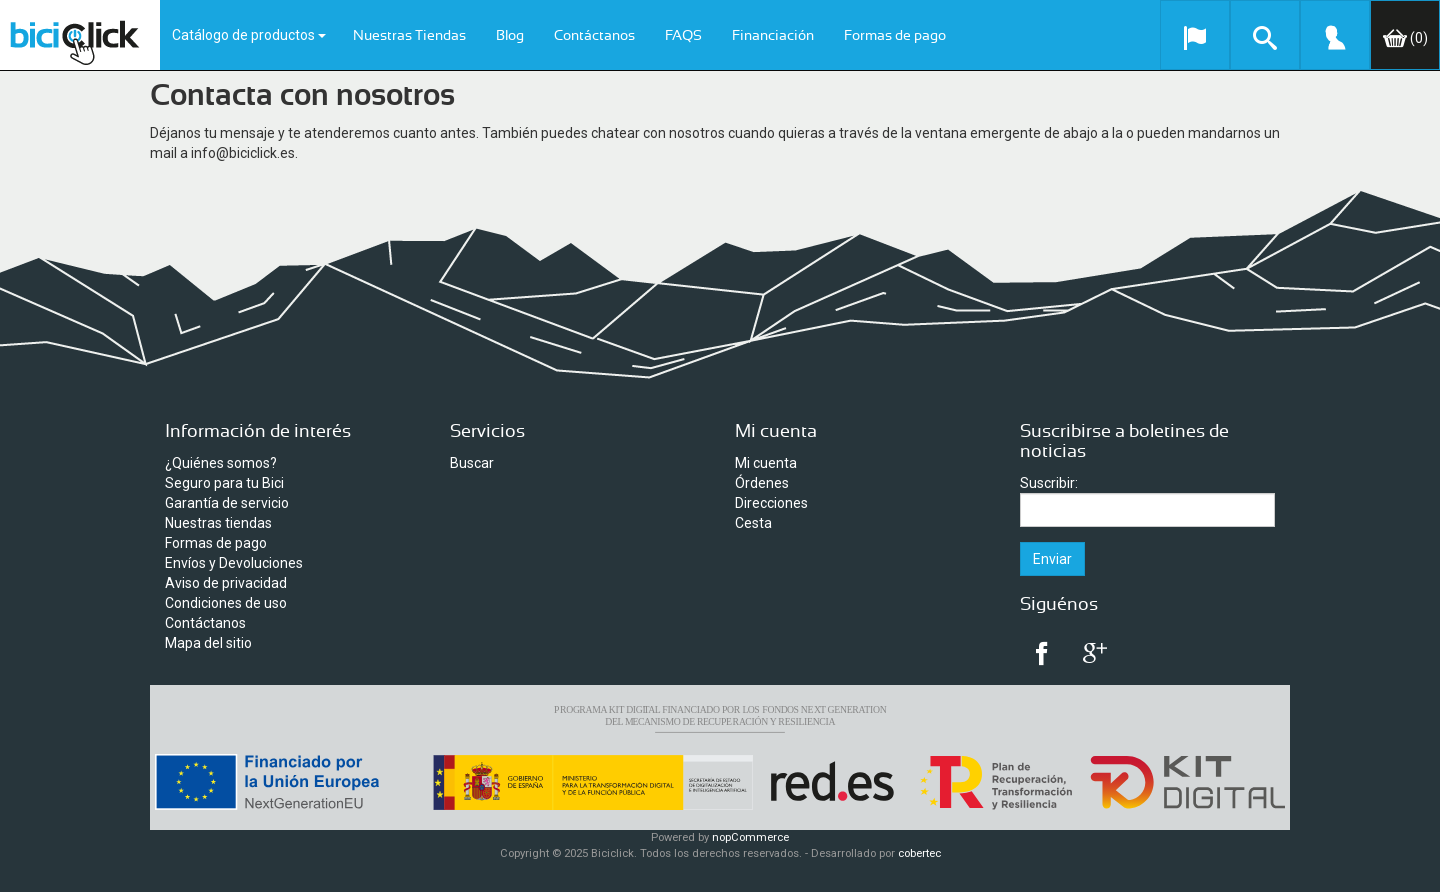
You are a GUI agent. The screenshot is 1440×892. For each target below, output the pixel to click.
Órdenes (762, 483)
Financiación (773, 36)
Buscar (472, 463)
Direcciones (771, 503)
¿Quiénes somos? (221, 463)
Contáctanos (594, 36)
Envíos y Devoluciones (234, 563)
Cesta (753, 523)
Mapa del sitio (208, 643)
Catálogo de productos (249, 35)
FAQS (683, 36)
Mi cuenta (766, 463)
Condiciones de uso (226, 603)
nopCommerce (750, 837)
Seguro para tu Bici (224, 483)
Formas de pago (895, 36)
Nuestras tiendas (218, 523)
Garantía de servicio (227, 503)
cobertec (919, 853)
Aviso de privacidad (226, 583)
